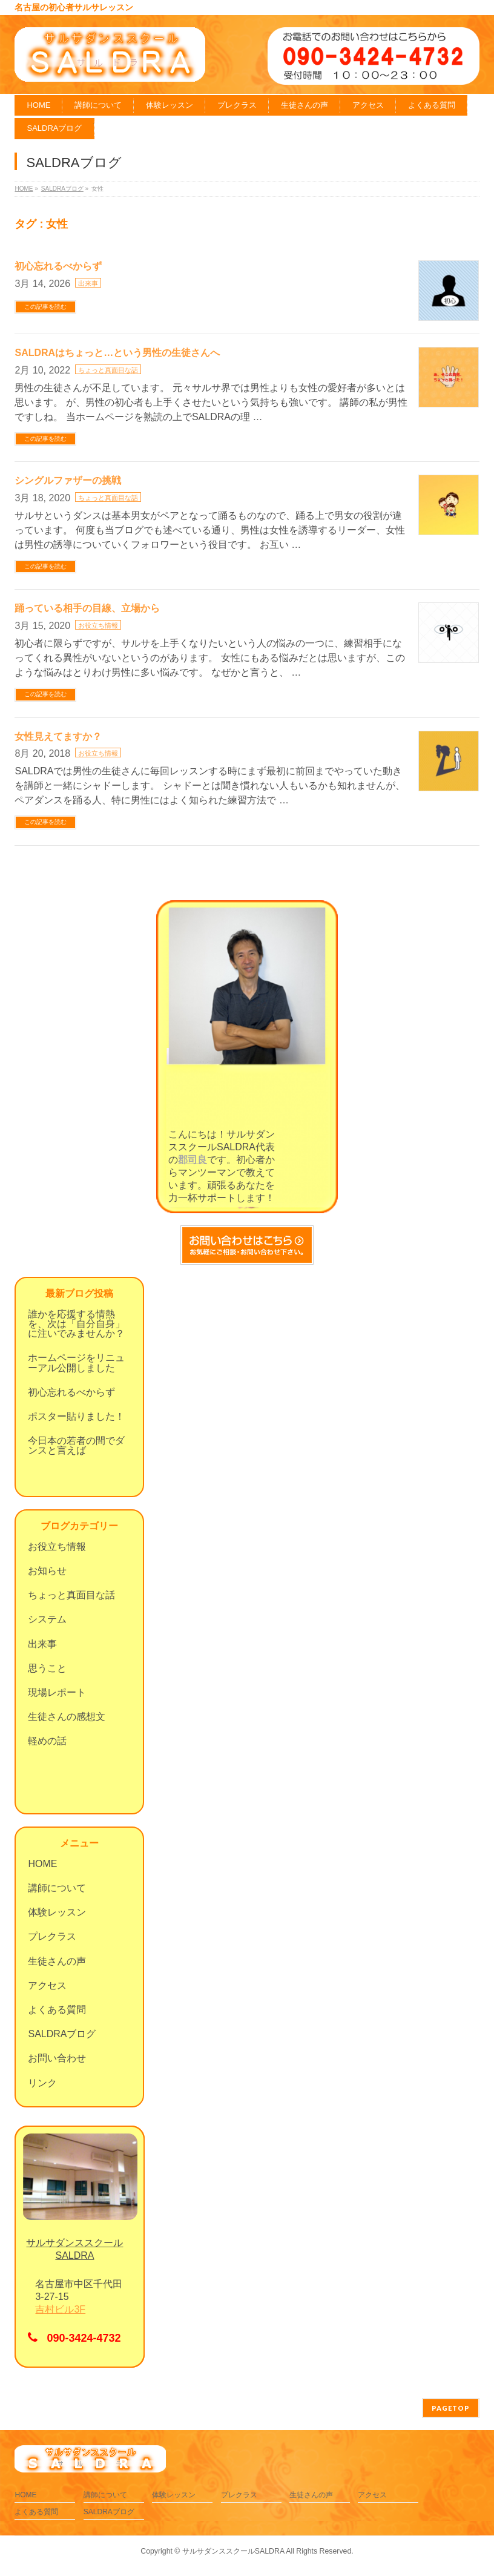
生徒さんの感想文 (66, 1716)
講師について (57, 1888)
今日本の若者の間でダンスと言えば (76, 1445)
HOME (42, 1864)
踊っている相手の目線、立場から (87, 608)
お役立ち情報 (98, 625)
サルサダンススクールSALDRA (233, 2551)
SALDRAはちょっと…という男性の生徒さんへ (117, 353)
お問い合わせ (57, 2058)
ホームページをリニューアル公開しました (76, 1362)
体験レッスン (57, 1912)
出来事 (88, 283)
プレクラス (52, 1936)
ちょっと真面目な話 (108, 370)
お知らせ (47, 1571)
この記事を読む (45, 306)
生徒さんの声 (57, 1961)
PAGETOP (451, 2408)
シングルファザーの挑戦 (68, 480)
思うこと (47, 1668)
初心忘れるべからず (58, 266)
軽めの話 (47, 1741)
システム (47, 1619)
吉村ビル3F (60, 2309)
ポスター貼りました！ (76, 1416)
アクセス (47, 1985)
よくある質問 (57, 2009)
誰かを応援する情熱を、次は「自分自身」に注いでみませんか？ (76, 1324)
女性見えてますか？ (58, 736)
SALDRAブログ (62, 2034)
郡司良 (192, 1160)
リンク (42, 2083)
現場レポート (57, 1692)
